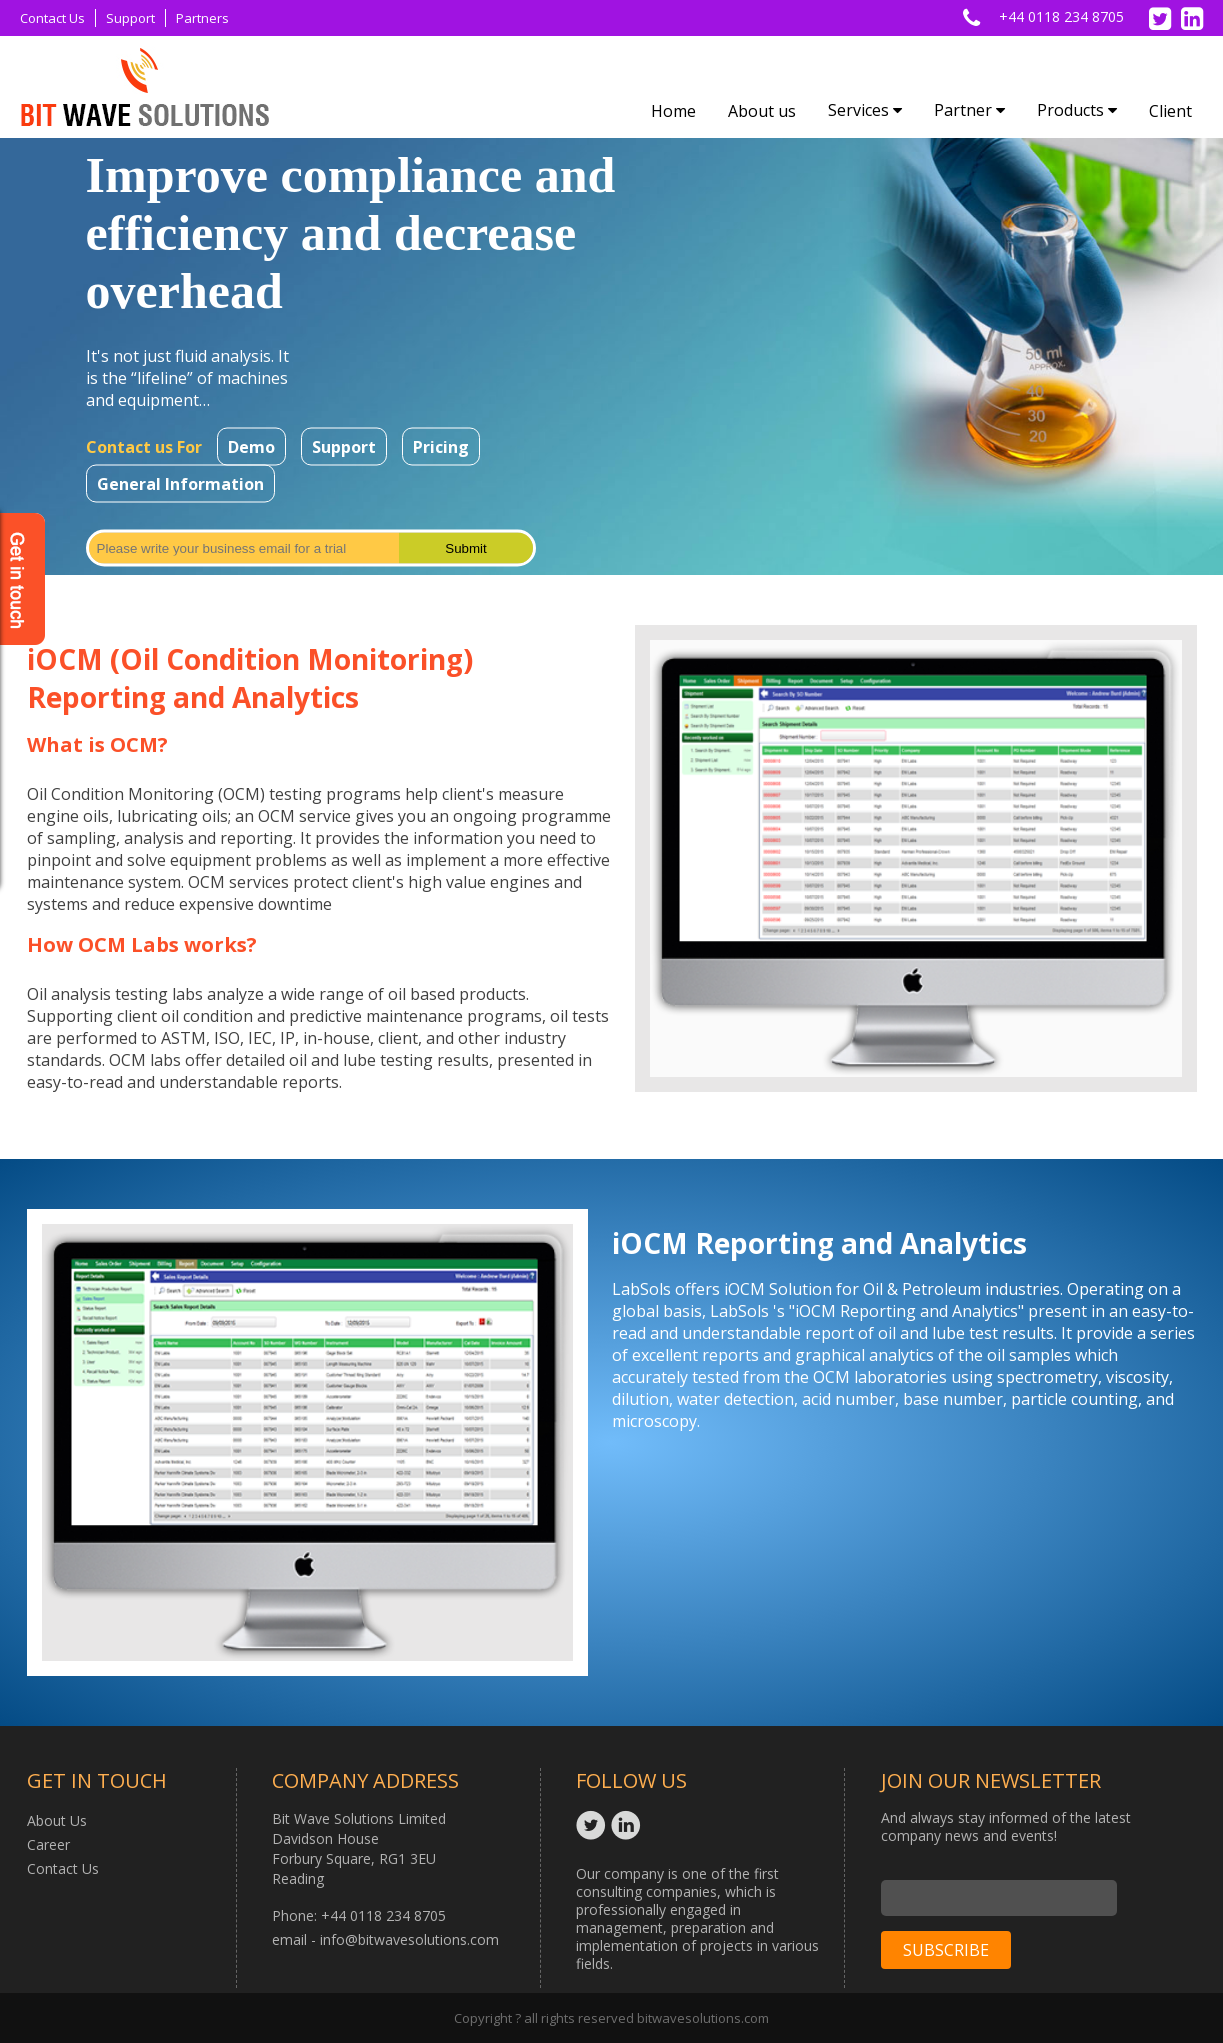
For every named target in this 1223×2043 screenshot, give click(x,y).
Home (673, 111)
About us (762, 111)
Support (130, 18)
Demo (251, 447)
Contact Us (52, 18)
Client (1170, 111)
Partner (969, 110)
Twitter (593, 1825)
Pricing (441, 447)
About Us (57, 1820)
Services (865, 110)
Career (48, 1844)
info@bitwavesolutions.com (409, 1939)
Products (1077, 110)
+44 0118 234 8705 (1061, 16)
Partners (202, 18)
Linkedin (628, 1825)
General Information (180, 484)
